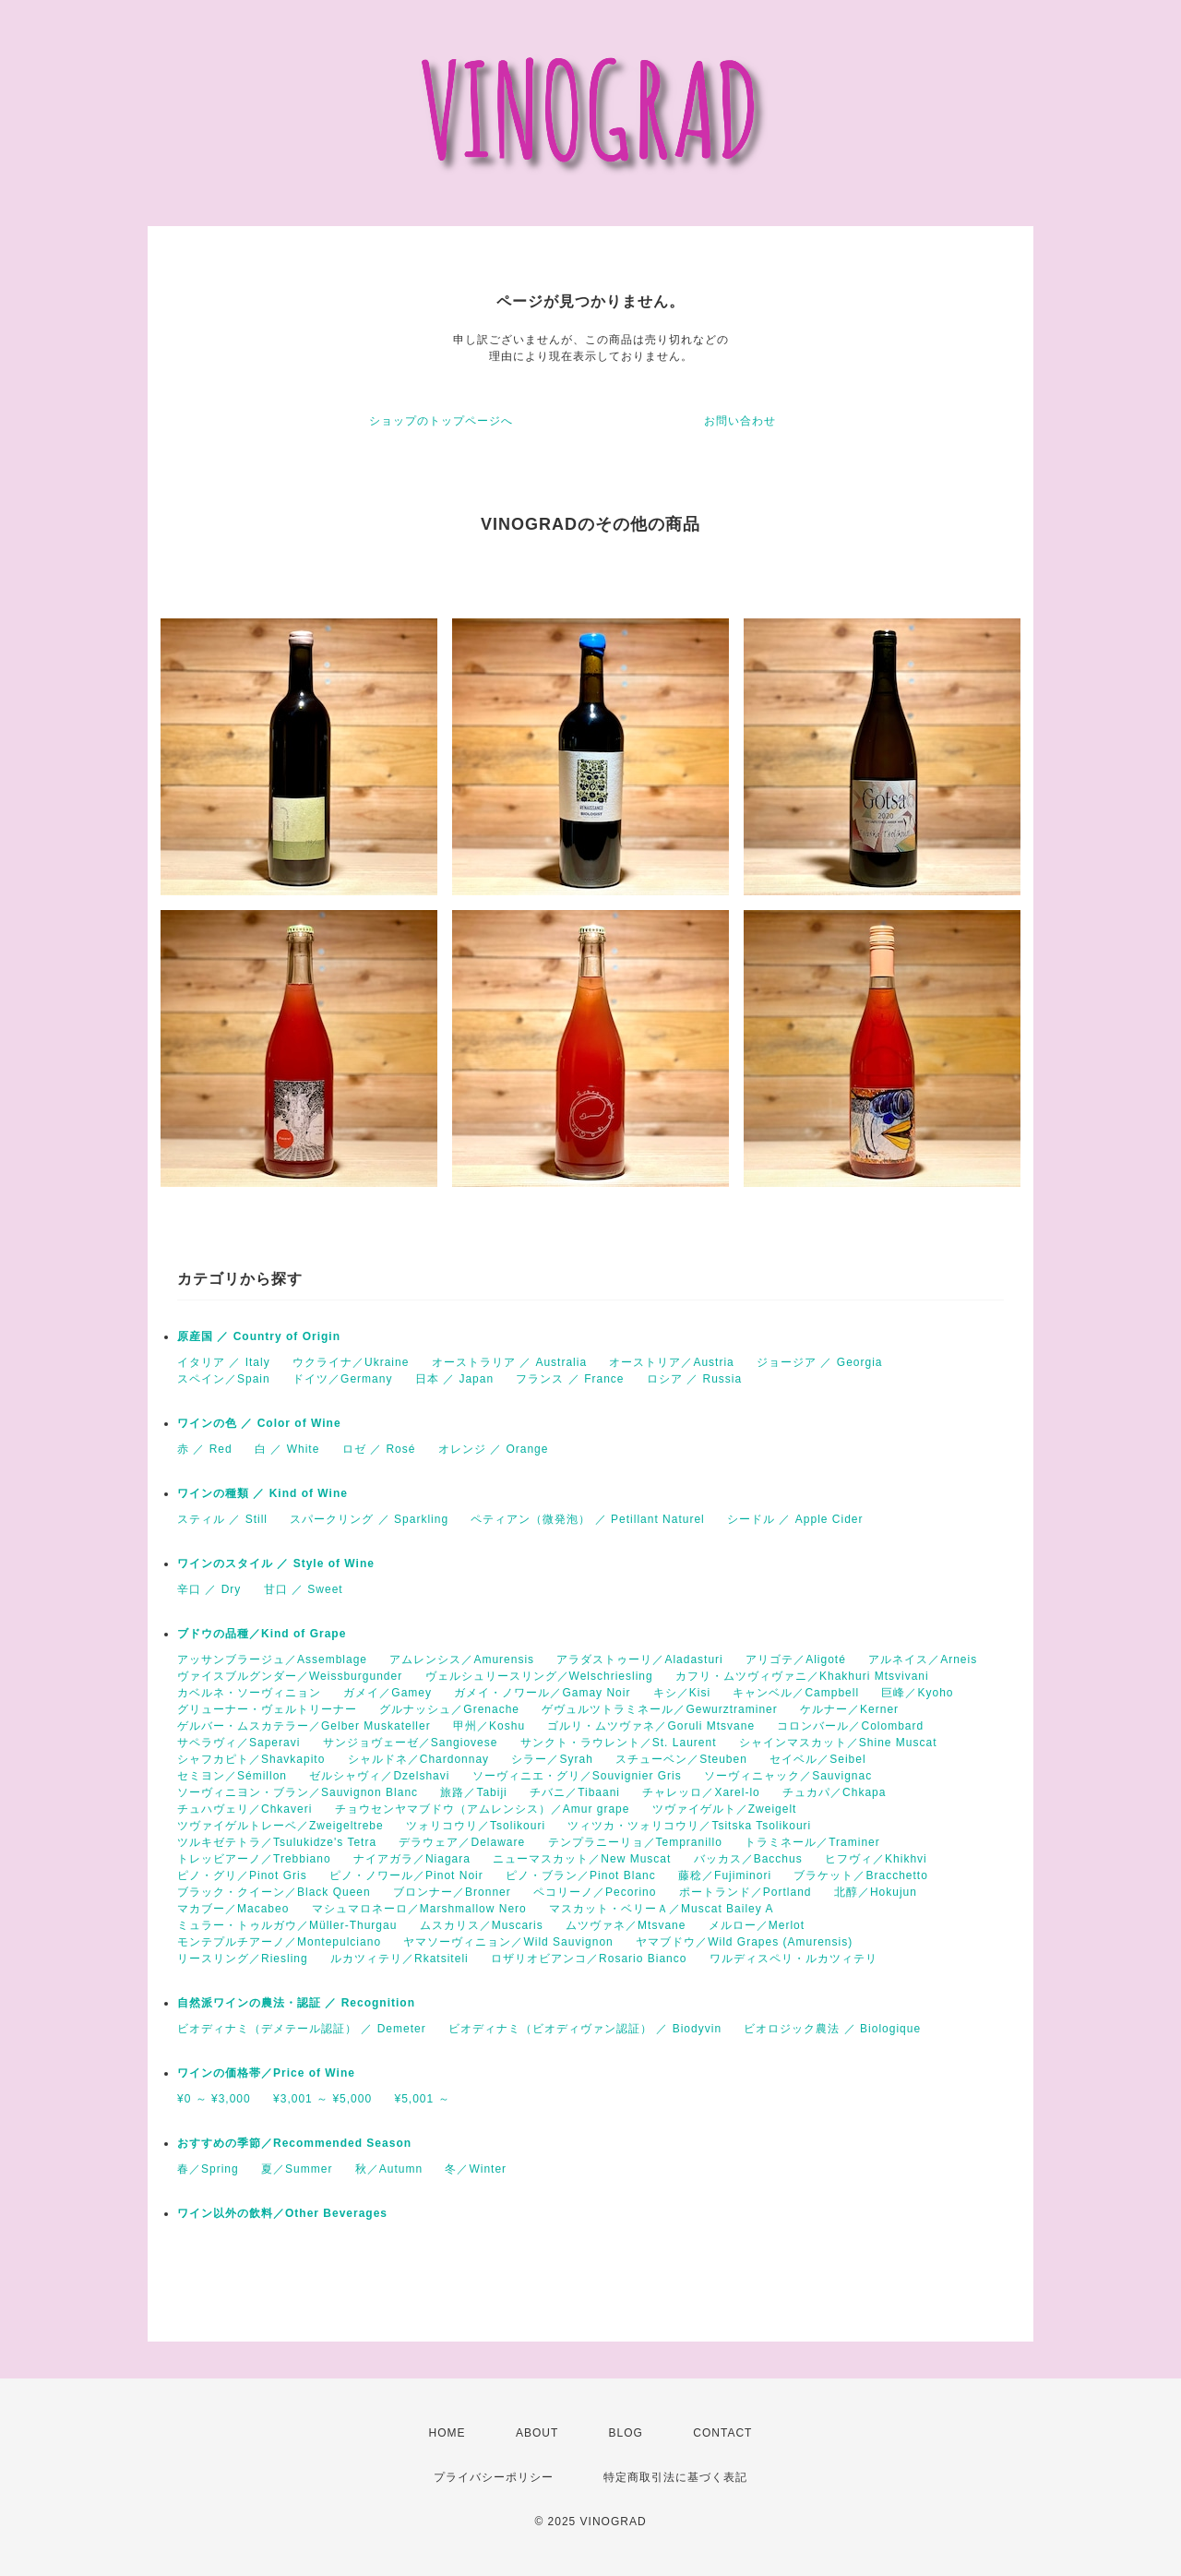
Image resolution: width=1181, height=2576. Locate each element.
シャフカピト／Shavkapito (251, 1759)
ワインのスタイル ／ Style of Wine (276, 1563)
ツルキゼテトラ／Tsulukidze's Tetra (276, 1842)
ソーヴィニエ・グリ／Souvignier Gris (577, 1775)
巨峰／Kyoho (917, 1692)
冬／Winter (476, 2169)
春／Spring (208, 2169)
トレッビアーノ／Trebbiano (254, 1858)
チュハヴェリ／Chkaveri (244, 1809)
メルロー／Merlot (757, 1925)
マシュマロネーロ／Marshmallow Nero (419, 1908)
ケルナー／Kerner (849, 1709)
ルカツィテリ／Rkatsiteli (399, 1958)
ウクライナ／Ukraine (350, 1362)
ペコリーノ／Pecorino (594, 1892)
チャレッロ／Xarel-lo (700, 1792)
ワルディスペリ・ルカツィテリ (793, 1958)
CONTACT (722, 2432)
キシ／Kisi (681, 1692)
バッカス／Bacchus (748, 1858)
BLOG (626, 2432)
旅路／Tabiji (473, 1792)
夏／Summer (296, 2169)
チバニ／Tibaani (575, 1792)
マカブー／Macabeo (233, 1908)
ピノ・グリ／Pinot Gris (242, 1875)
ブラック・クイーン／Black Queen (274, 1892)
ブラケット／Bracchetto (860, 1875)
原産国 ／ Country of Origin (258, 1336)
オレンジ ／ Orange (493, 1449)
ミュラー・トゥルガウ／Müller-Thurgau (287, 1925)
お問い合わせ (740, 420)
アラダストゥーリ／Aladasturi (639, 1659)
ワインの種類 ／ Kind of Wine (262, 1493)
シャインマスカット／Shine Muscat (838, 1742)
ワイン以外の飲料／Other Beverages (282, 2213)
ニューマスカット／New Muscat (582, 1858)
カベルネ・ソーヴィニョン (249, 1692)
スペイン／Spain (223, 1378)
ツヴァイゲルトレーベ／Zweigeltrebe (280, 1825)
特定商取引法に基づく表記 (675, 2477)
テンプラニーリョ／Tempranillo (635, 1842)
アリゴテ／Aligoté (796, 1659)
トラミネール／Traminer (812, 1842)
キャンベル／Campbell (796, 1692)
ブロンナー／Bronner (452, 1892)
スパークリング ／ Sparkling (369, 1519)
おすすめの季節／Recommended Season (294, 2143)
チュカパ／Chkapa (834, 1792)
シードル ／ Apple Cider (795, 1519)
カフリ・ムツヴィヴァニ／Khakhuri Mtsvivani (802, 1676)
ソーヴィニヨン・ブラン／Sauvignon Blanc (297, 1792)
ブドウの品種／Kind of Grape (261, 1633)
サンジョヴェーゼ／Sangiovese (410, 1742)
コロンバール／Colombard (850, 1725)
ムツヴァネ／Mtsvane (626, 1925)
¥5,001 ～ (421, 2098)
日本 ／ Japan (454, 1378)
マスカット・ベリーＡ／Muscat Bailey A (661, 1908)
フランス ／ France (570, 1378)
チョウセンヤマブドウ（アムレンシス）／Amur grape (482, 1809)
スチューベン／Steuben (681, 1759)
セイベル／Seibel (817, 1759)
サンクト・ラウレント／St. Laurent (618, 1742)
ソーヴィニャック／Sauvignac (788, 1775)
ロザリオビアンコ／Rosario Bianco (588, 1958)
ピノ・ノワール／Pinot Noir (406, 1875)
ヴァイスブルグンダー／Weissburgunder (289, 1676)
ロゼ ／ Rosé (379, 1449)
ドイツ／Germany (342, 1378)
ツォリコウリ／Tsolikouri (475, 1825)
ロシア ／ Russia (694, 1378)
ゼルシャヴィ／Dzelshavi (379, 1775)
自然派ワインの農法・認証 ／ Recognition (296, 2002)
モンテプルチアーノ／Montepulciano (279, 1941)
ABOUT (537, 2432)
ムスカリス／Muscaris (481, 1925)
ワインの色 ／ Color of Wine (259, 1423)
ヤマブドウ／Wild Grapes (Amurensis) (744, 1941)
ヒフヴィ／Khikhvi (876, 1858)
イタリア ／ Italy (223, 1362)
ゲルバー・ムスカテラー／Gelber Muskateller (304, 1725)
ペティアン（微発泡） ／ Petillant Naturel (587, 1519)
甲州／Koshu (489, 1725)
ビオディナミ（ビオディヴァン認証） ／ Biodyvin (585, 2028)
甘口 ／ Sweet (303, 1589)
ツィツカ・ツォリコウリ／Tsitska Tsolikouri (689, 1825)
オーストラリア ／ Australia (509, 1362)
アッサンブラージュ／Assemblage (272, 1659)
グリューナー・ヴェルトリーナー (267, 1709)
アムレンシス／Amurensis (461, 1659)
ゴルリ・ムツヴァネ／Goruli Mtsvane (651, 1725)
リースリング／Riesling (242, 1958)
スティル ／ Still (222, 1519)
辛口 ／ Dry (209, 1589)
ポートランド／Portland (745, 1892)
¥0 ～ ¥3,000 (214, 2098)
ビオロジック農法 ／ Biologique (832, 2028)
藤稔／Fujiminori (724, 1875)
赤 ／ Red (205, 1449)
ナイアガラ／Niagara (412, 1858)
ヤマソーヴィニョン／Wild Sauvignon (508, 1941)
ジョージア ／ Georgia (819, 1362)
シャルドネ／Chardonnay (418, 1759)
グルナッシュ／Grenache (449, 1709)
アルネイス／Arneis (922, 1659)
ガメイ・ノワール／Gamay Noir (542, 1692)
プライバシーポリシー (494, 2477)
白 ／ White (287, 1449)
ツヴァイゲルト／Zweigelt (724, 1809)
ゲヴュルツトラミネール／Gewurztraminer (659, 1709)
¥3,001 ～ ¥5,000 (322, 2098)
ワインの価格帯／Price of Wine (266, 2073)
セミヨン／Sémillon (232, 1775)
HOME (447, 2432)
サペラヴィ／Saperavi (238, 1742)
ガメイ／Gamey (387, 1692)
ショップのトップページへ (441, 420)
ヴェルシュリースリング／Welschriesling (539, 1676)
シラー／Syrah (551, 1759)
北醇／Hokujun (875, 1892)
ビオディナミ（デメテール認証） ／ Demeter (301, 2028)
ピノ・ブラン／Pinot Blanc (581, 1875)
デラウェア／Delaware (462, 1842)
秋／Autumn (389, 2169)
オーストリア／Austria (671, 1362)
